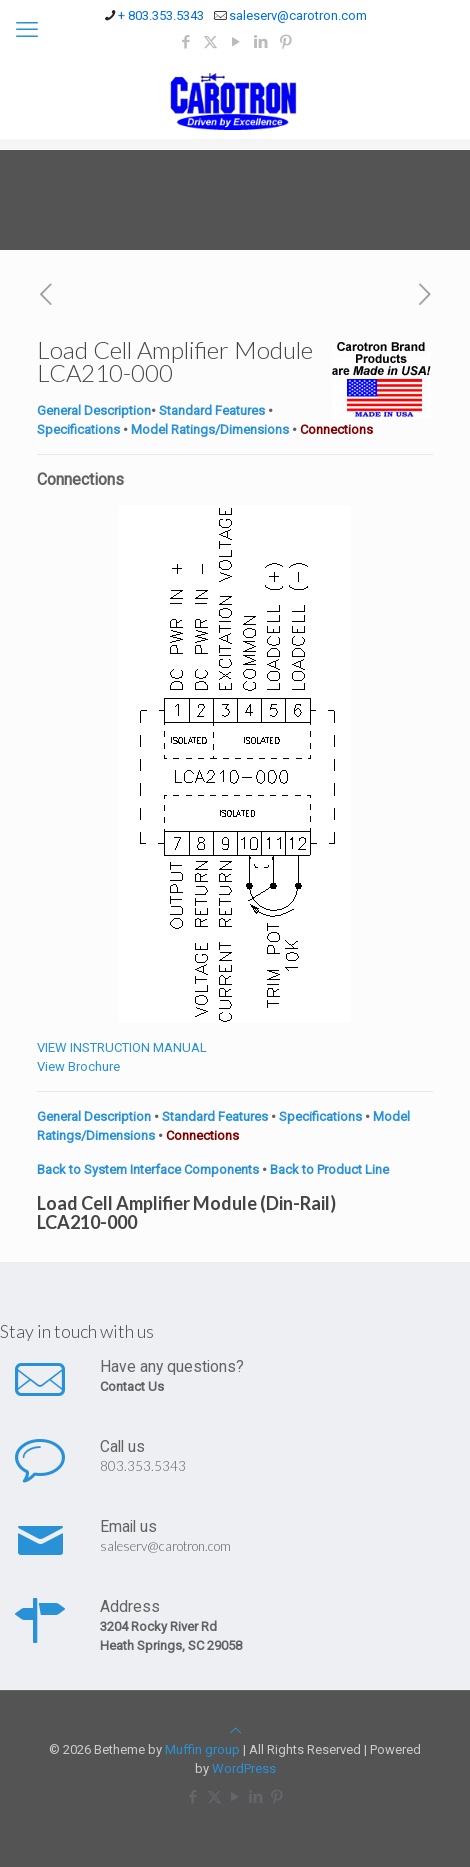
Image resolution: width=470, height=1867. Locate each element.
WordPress (244, 1768)
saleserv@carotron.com (165, 1546)
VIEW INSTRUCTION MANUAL (122, 1047)
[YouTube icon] (235, 42)
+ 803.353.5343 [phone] (161, 15)
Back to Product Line (329, 1169)
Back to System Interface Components (149, 1169)
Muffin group (202, 1749)
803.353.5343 (143, 1466)
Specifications (78, 429)
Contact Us (132, 1386)
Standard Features (210, 410)
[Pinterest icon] (285, 42)
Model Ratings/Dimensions (210, 429)
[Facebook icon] (185, 42)
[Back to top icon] (235, 1730)
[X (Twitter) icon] (210, 42)
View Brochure (78, 1066)
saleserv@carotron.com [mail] (298, 15)
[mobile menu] (27, 30)
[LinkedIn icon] (260, 42)
